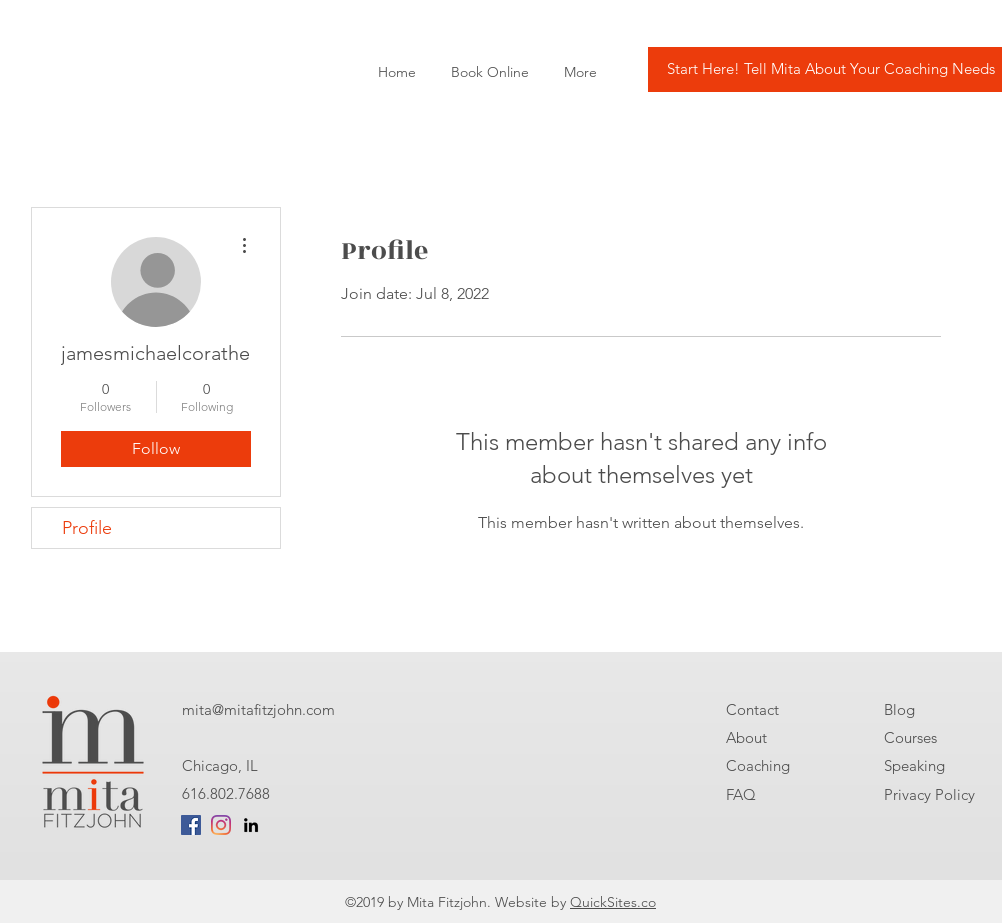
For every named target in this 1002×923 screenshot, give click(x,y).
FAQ (741, 794)
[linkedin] (251, 825)
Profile (87, 528)
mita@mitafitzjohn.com (258, 709)
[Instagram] (221, 825)
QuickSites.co (613, 902)
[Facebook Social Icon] (191, 825)
